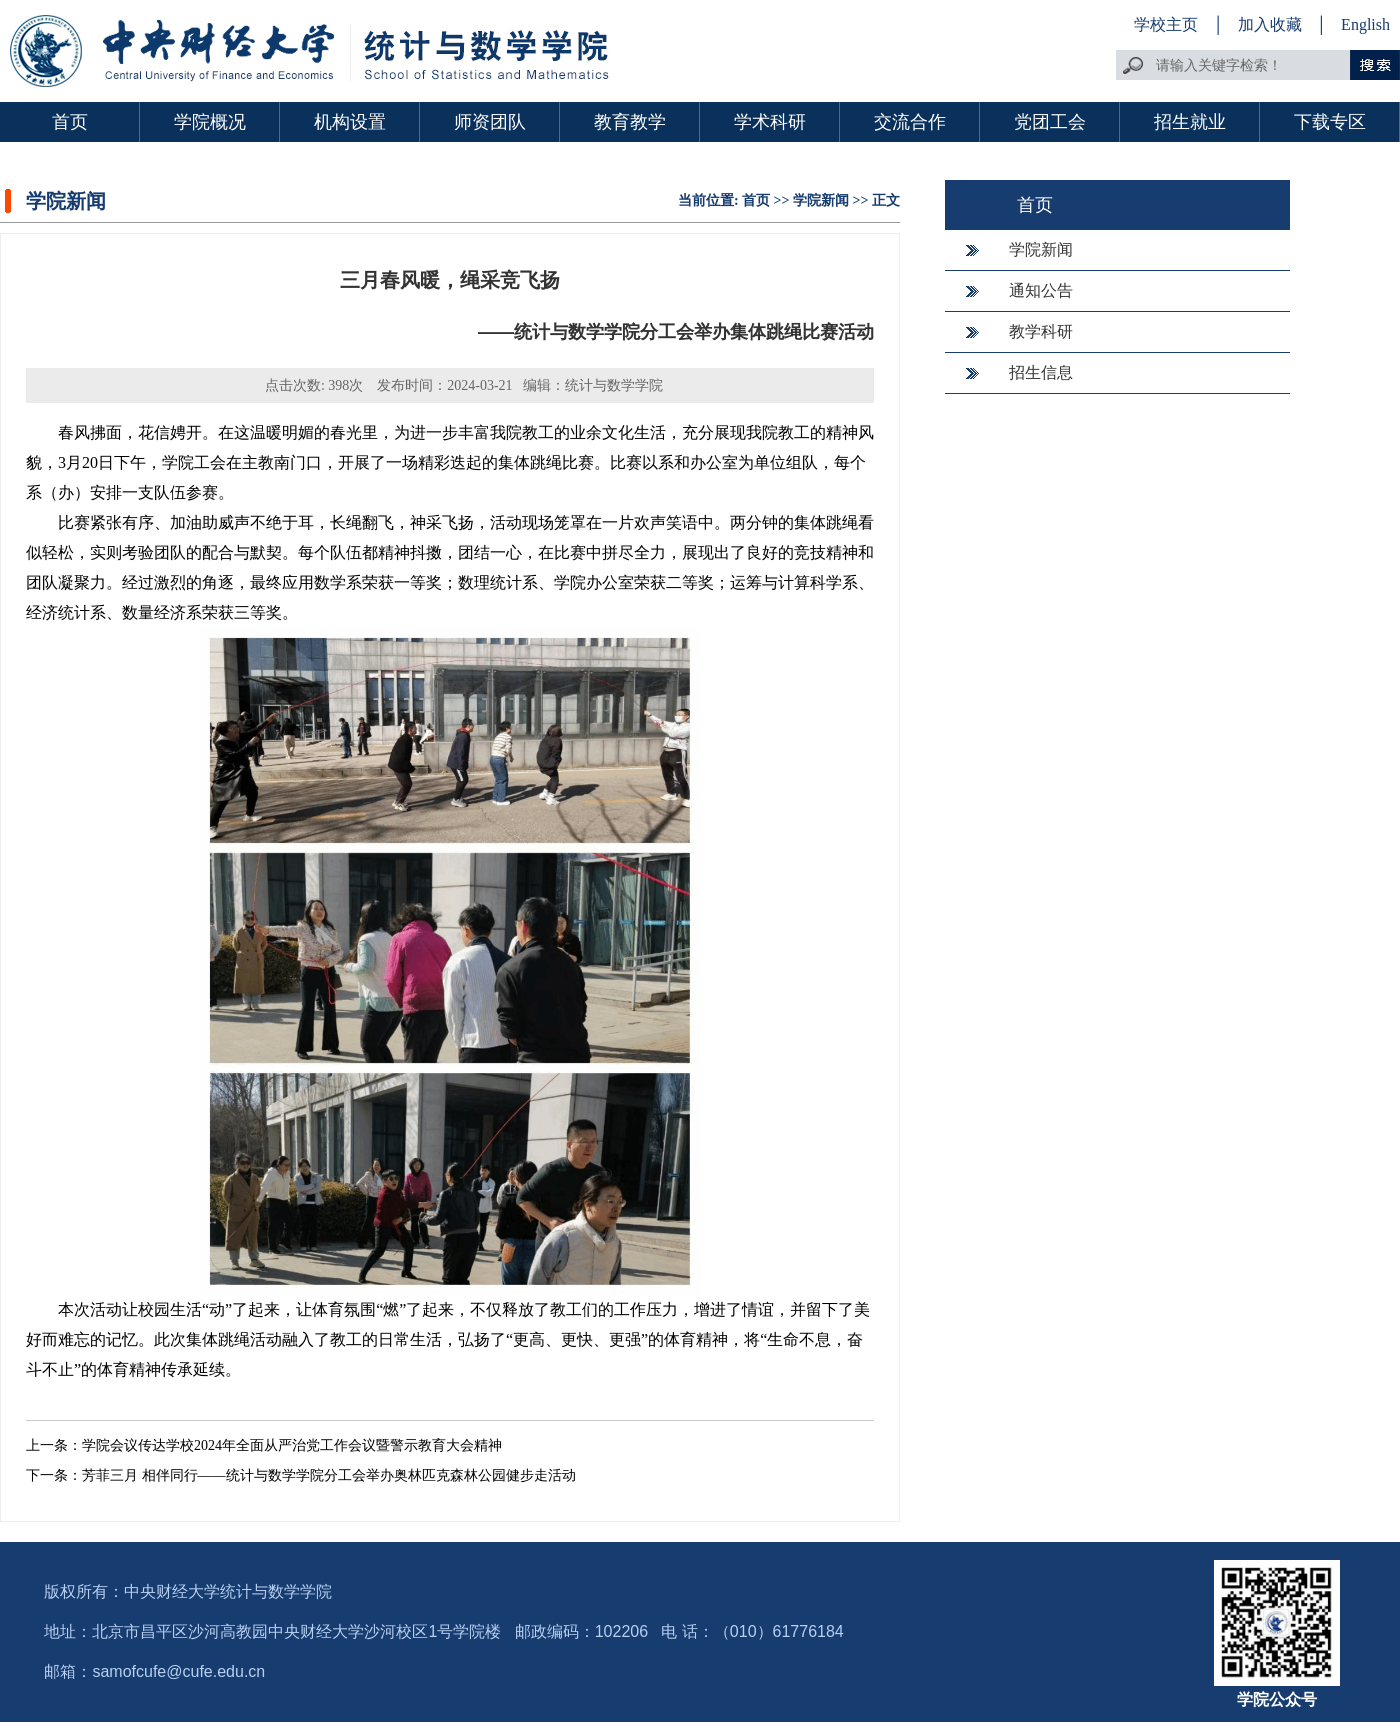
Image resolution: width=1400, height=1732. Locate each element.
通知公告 (1041, 290)
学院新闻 (821, 200)
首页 (70, 122)
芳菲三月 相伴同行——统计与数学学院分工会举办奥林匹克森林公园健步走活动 (329, 1475)
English (1365, 24)
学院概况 (210, 122)
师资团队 (490, 122)
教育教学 (630, 122)
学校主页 (1166, 24)
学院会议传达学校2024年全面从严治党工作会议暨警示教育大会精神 (292, 1445)
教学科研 (1041, 331)
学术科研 (770, 122)
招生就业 (1190, 122)
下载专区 (1330, 122)
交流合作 (910, 122)
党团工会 (1050, 122)
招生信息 (1041, 372)
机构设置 (350, 122)
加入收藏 (1272, 24)
